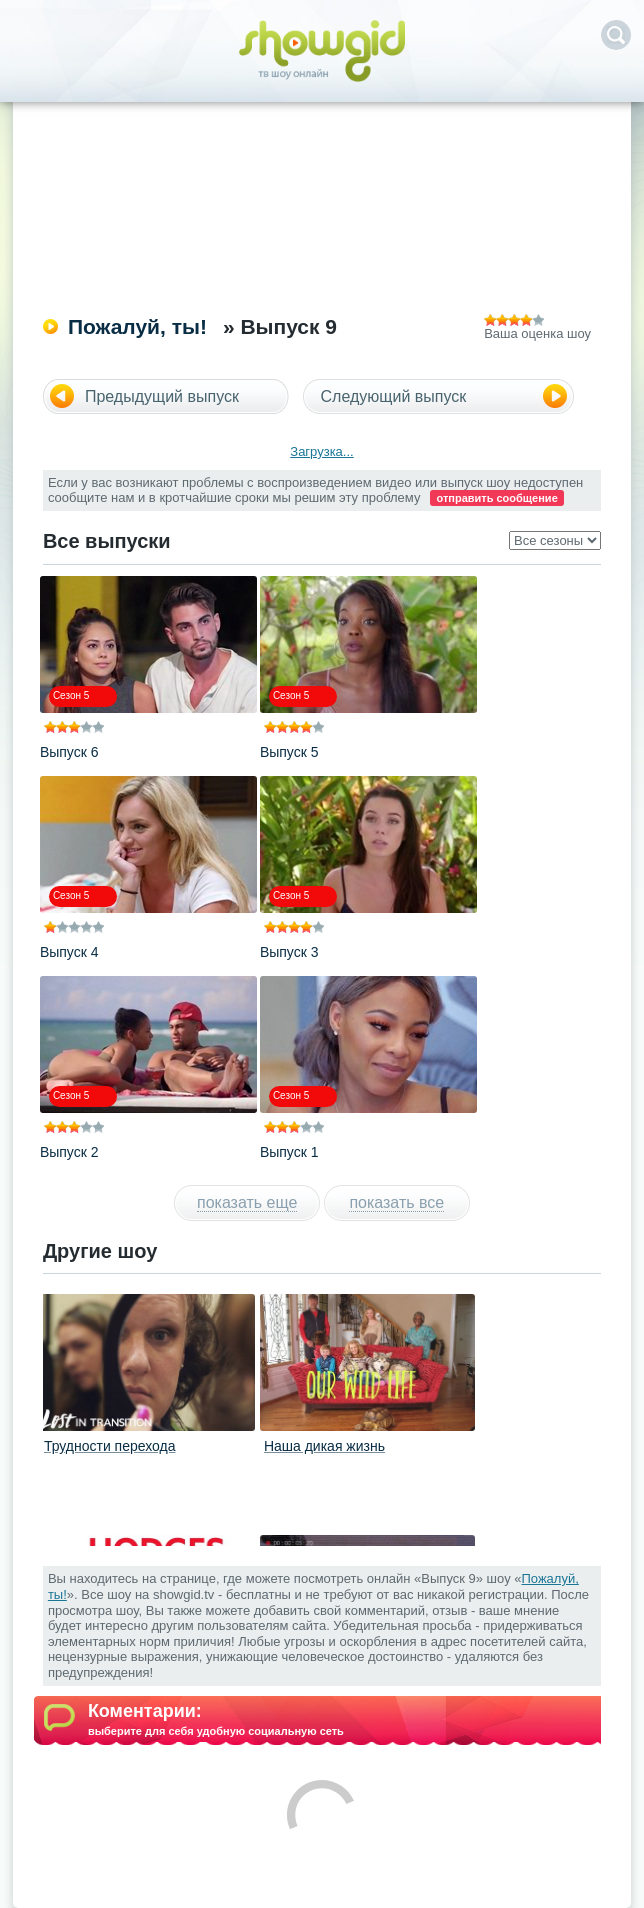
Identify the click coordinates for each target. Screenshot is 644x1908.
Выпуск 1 (289, 1152)
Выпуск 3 (289, 952)
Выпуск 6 (69, 752)
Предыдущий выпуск (162, 396)
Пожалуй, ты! (137, 326)
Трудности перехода (110, 1446)
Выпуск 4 (69, 952)
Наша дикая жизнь (324, 1446)
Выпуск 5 (289, 752)
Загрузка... (321, 451)
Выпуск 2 (69, 1152)
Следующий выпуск (394, 396)
